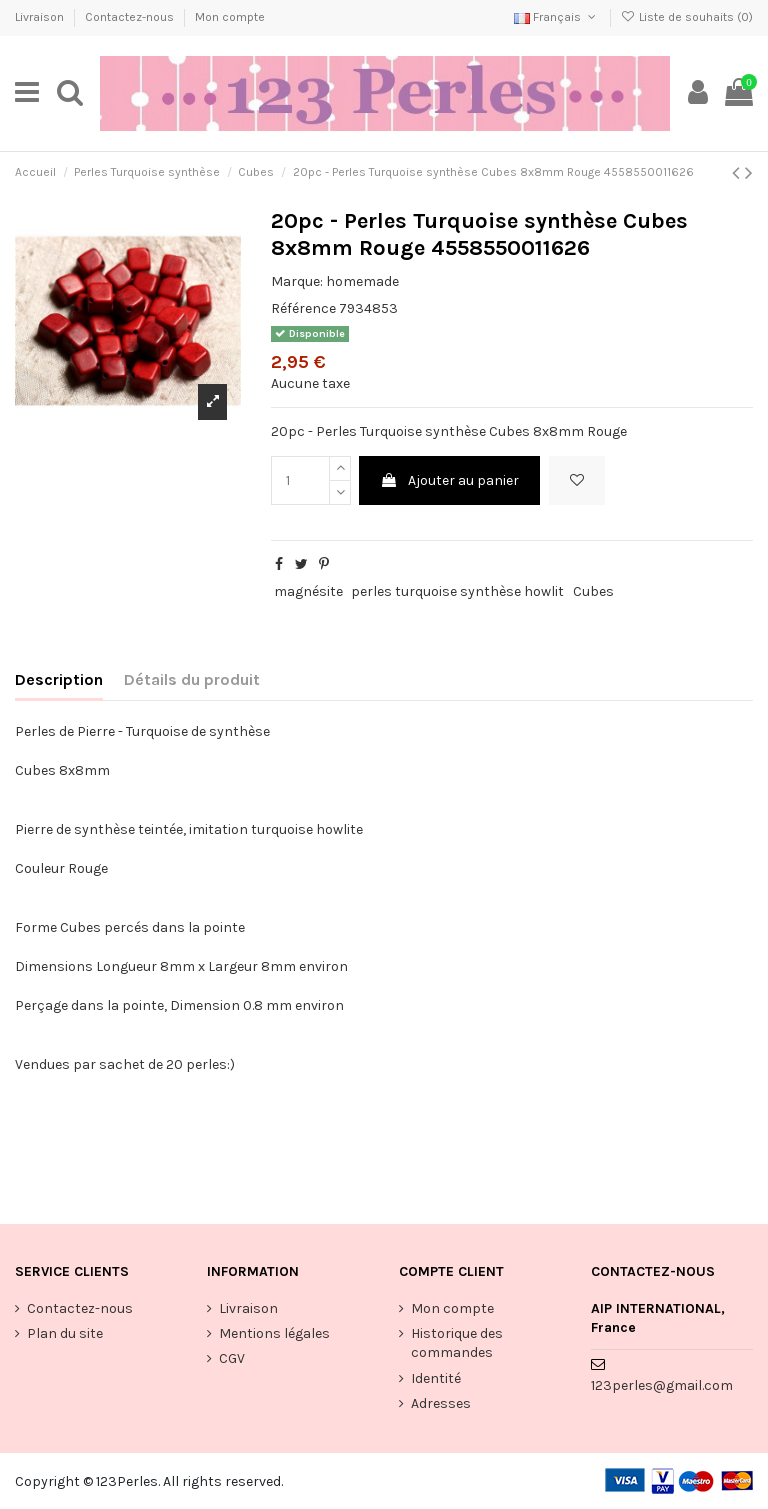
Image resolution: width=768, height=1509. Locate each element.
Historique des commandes (457, 1343)
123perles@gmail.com (662, 1385)
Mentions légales (274, 1333)
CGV (232, 1358)
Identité (436, 1378)
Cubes (593, 591)
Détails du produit (192, 679)
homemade (362, 281)
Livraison (41, 17)
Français (556, 17)
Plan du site (65, 1333)
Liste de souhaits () (687, 17)
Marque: (297, 281)
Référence (303, 308)
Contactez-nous (131, 17)
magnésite (308, 591)
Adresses (441, 1403)
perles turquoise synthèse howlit (457, 591)
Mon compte (230, 17)
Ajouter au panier (449, 480)
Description (59, 679)
